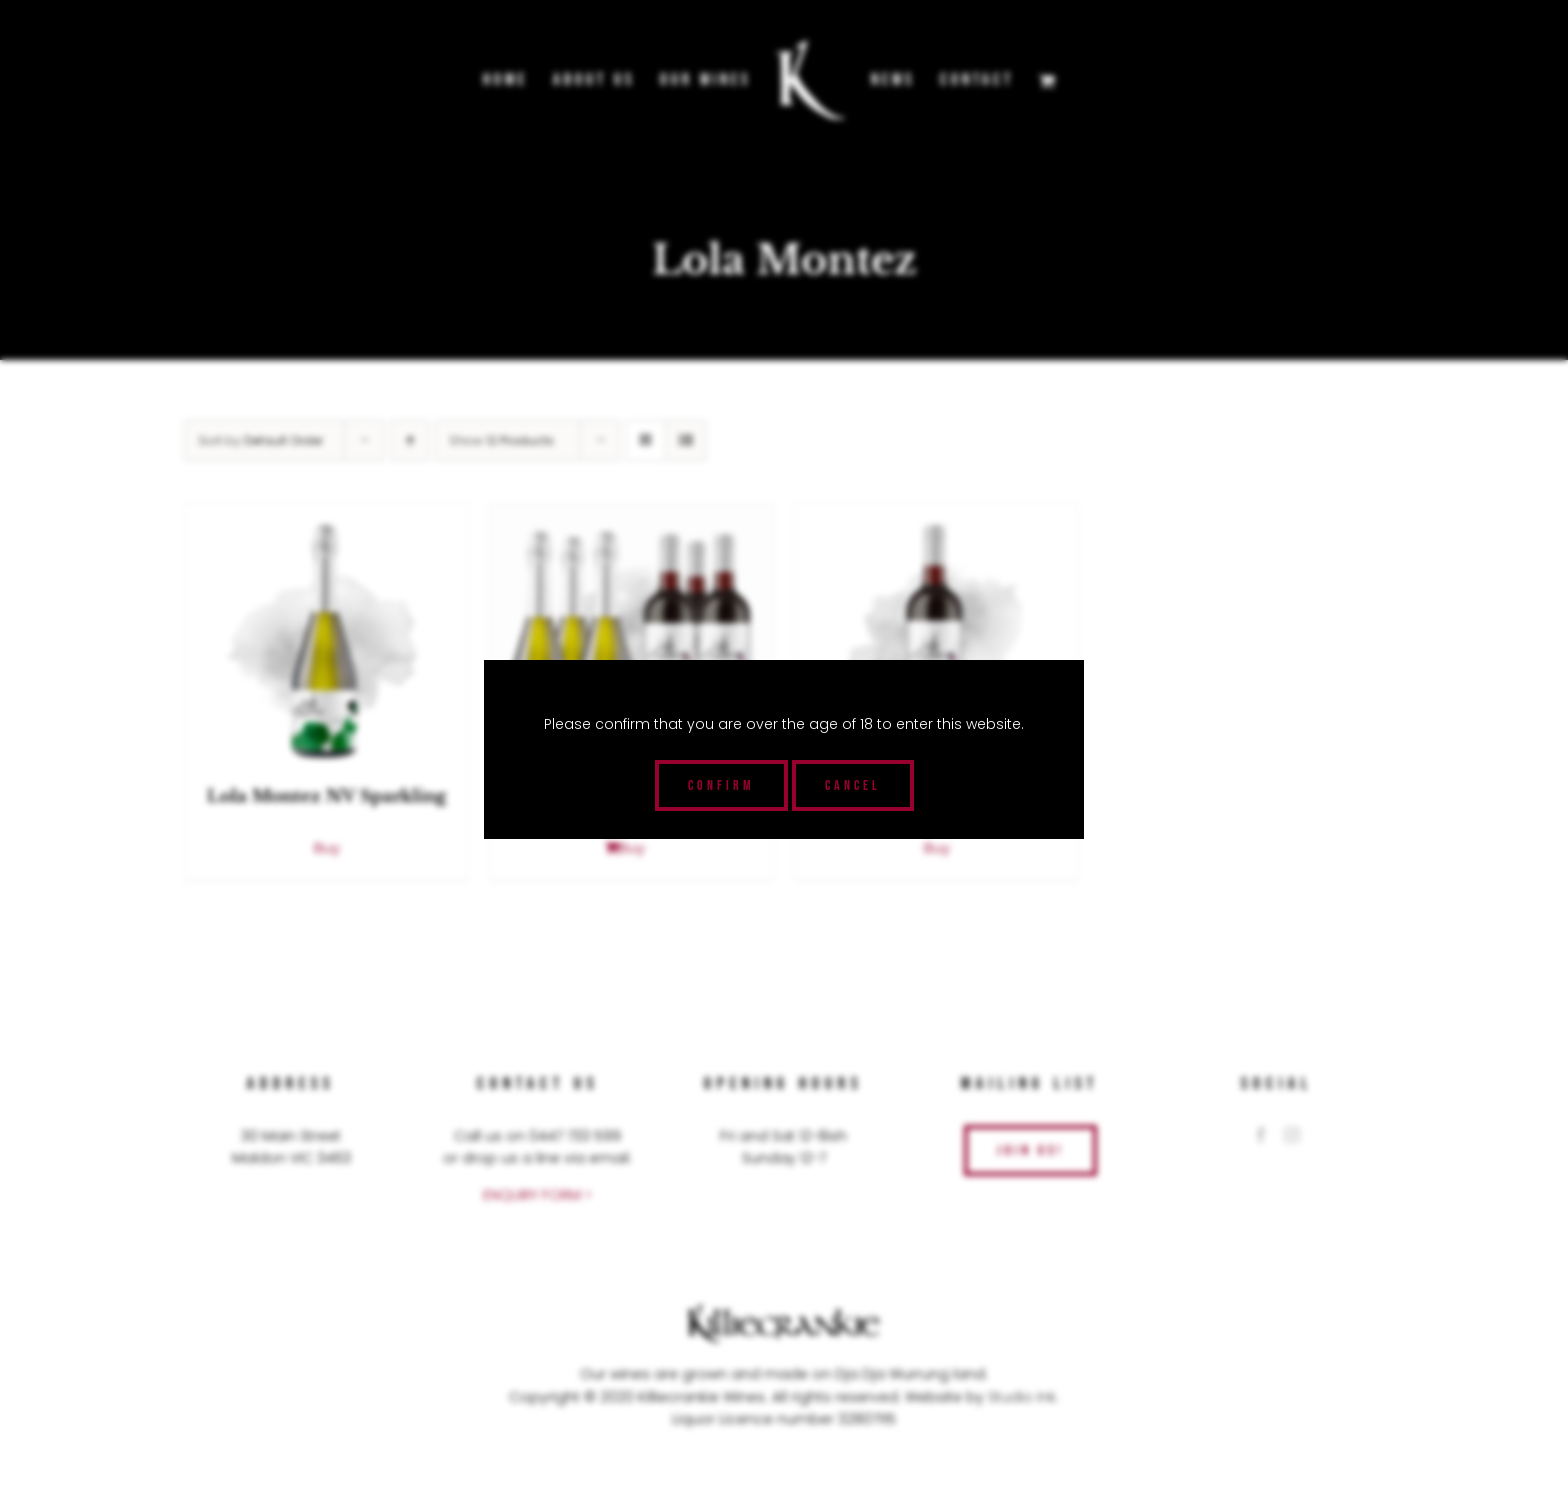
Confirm (721, 785)
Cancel (853, 785)
